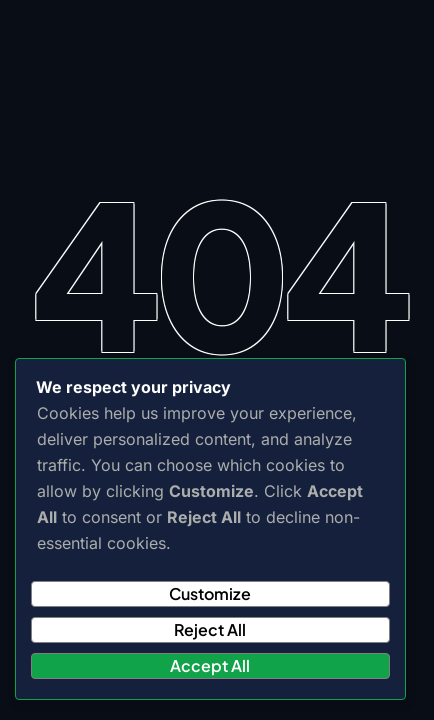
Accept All (210, 665)
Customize (210, 593)
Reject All (210, 629)
